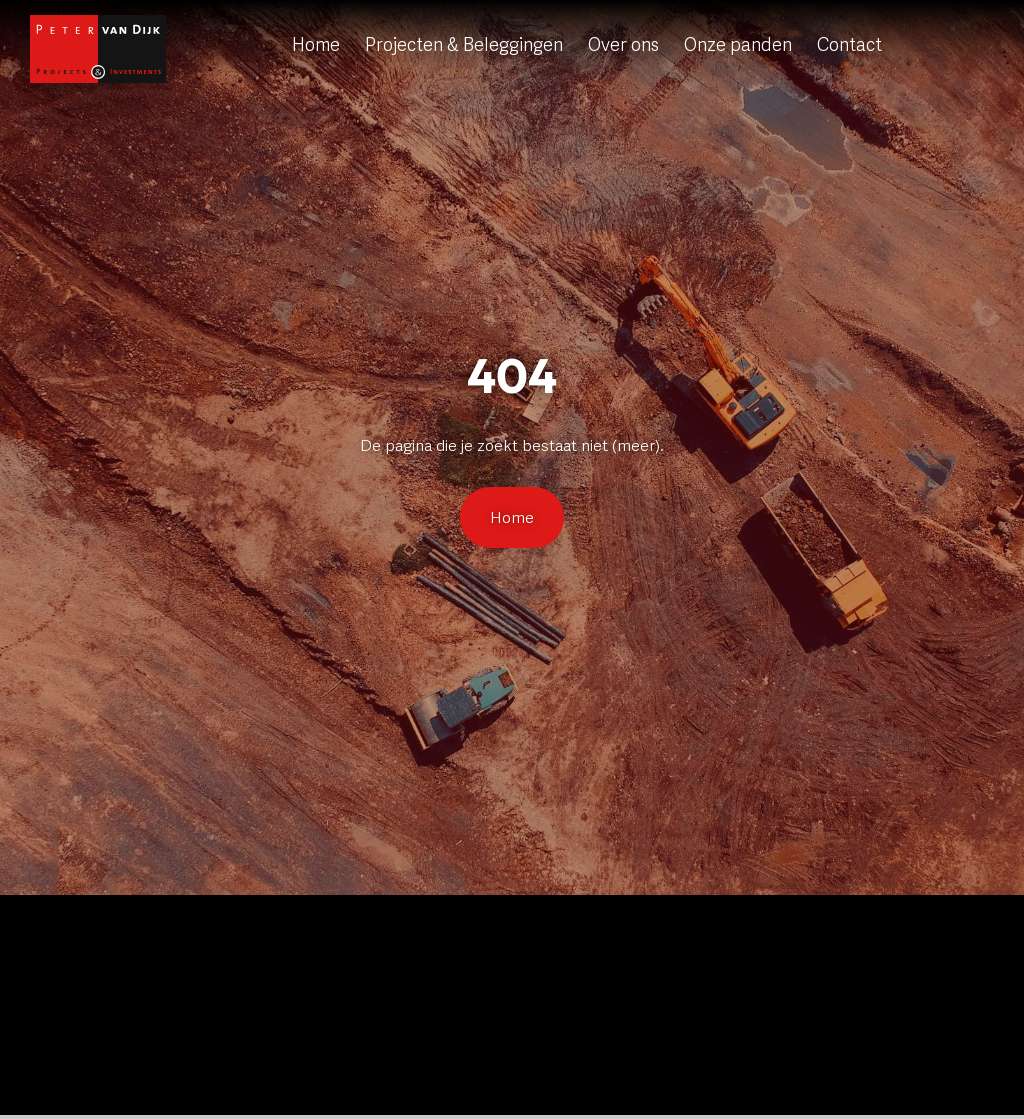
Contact (849, 44)
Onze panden (738, 44)
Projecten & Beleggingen (464, 44)
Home (316, 44)
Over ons (623, 44)
